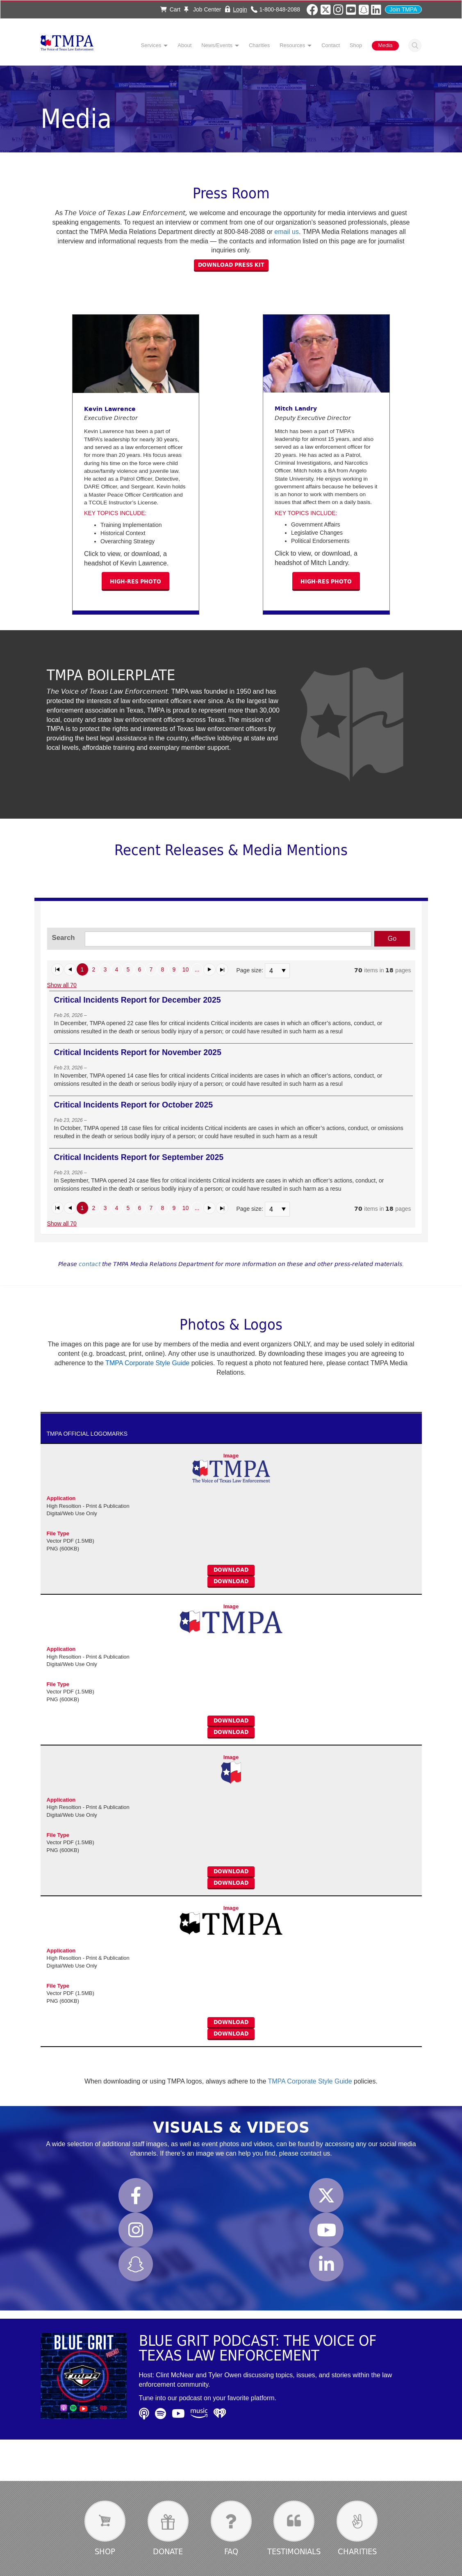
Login (240, 9)
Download (231, 1569)
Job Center (202, 9)
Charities (259, 45)
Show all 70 (62, 985)
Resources (292, 45)
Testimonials (294, 2551)
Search (414, 45)
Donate (168, 2551)
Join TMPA (403, 9)
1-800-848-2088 (279, 9)
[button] (57, 969)
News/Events (216, 45)
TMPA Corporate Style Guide (310, 2081)
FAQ (231, 2551)
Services (151, 45)
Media (385, 45)
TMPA (67, 45)
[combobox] (272, 971)
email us (286, 231)
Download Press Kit (231, 264)
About (184, 45)
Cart (170, 9)
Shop (356, 45)
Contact (330, 45)
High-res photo (135, 581)
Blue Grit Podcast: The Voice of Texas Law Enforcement (258, 2347)
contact (89, 1264)
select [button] (283, 971)
